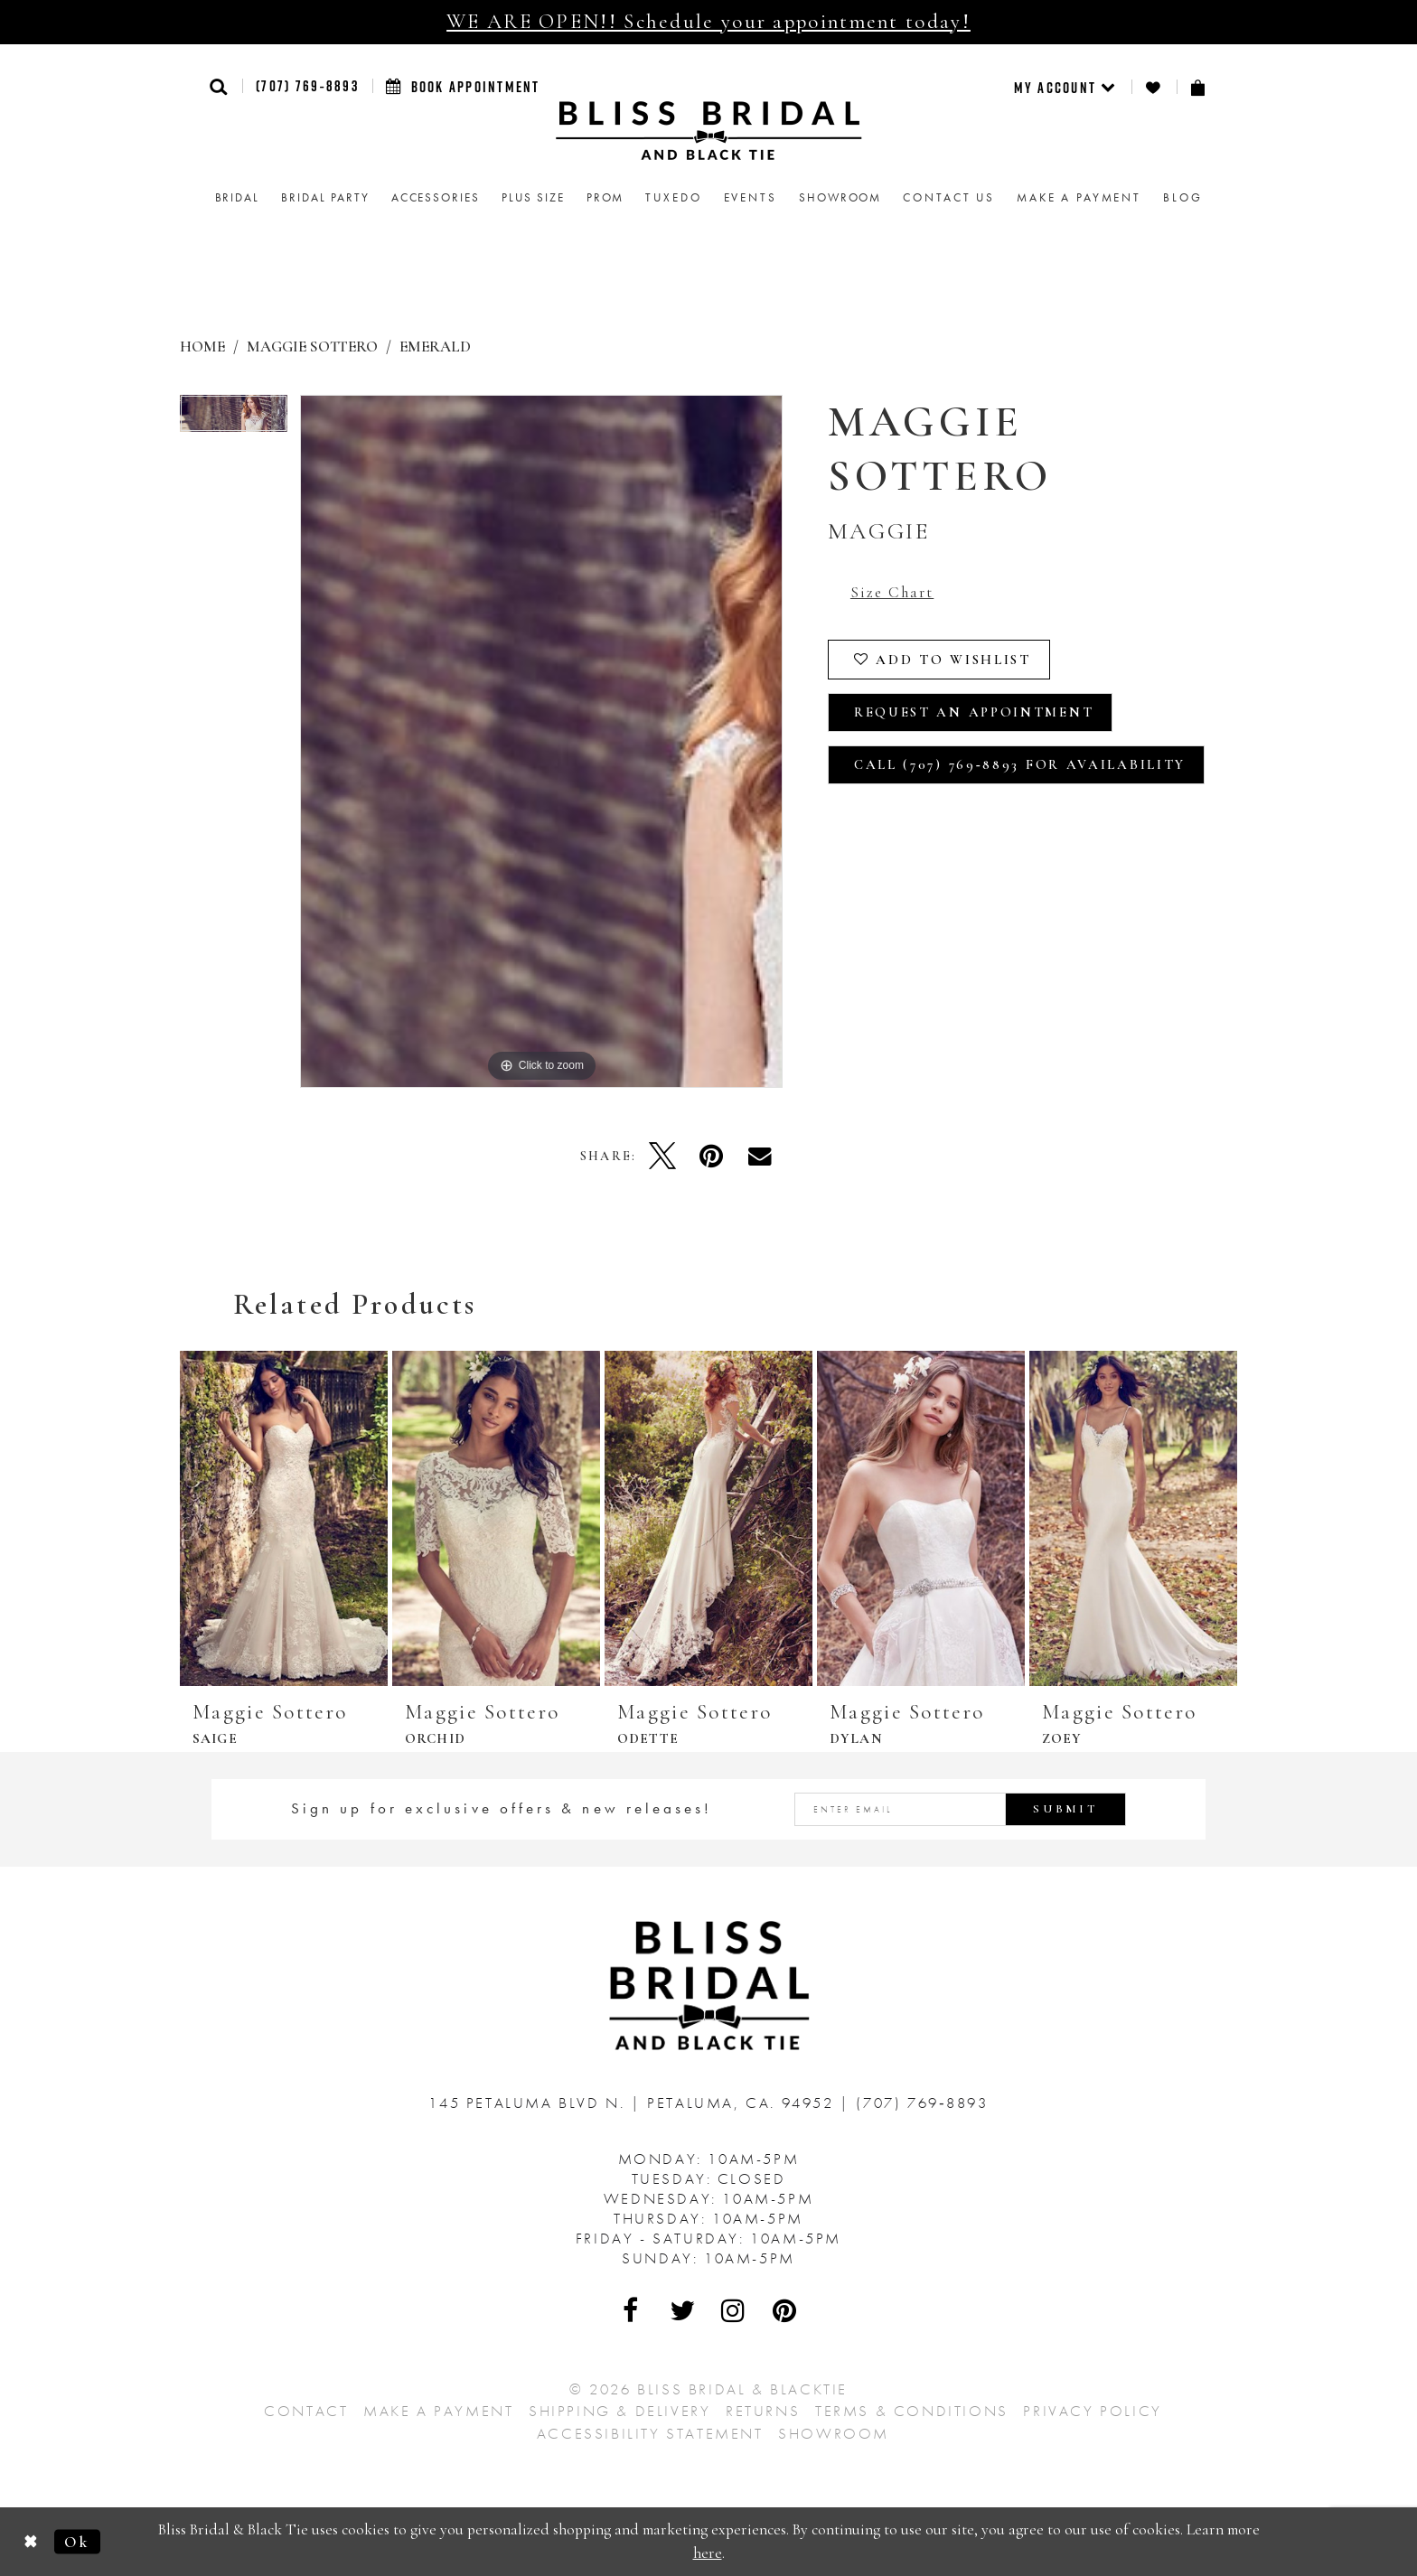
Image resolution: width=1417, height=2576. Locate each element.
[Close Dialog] (31, 2541)
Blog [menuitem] (1182, 197)
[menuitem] (1065, 87)
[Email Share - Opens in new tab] (760, 1155)
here (707, 2552)
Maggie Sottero (312, 346)
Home (202, 346)
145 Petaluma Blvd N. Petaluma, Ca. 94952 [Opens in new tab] (634, 2102)
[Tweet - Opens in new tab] (662, 1155)
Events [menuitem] (750, 197)
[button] (219, 86)
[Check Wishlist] (1154, 87)
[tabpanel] (233, 420)
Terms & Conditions (912, 2411)
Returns (763, 2411)
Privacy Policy (1092, 2411)
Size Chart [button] (892, 592)
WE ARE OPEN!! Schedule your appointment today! (708, 21)
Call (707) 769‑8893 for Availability (1020, 764)
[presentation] (284, 1518)
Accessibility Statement (650, 2433)
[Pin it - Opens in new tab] (711, 1155)
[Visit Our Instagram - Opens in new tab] (733, 2310)
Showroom (833, 2433)
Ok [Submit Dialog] (76, 2541)
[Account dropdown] (1065, 87)
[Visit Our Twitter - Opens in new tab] (683, 2310)
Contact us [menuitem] (949, 197)
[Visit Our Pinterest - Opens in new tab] (785, 2310)
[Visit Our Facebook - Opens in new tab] (631, 2310)
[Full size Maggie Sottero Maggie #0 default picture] (541, 741)
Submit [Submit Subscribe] (1065, 1809)
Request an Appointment (973, 712)
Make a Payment (438, 2411)
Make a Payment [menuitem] (1079, 197)
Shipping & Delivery (619, 2411)
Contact (306, 2411)
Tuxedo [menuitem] (673, 197)
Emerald (435, 346)
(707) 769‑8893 (307, 86)
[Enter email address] (960, 1809)
